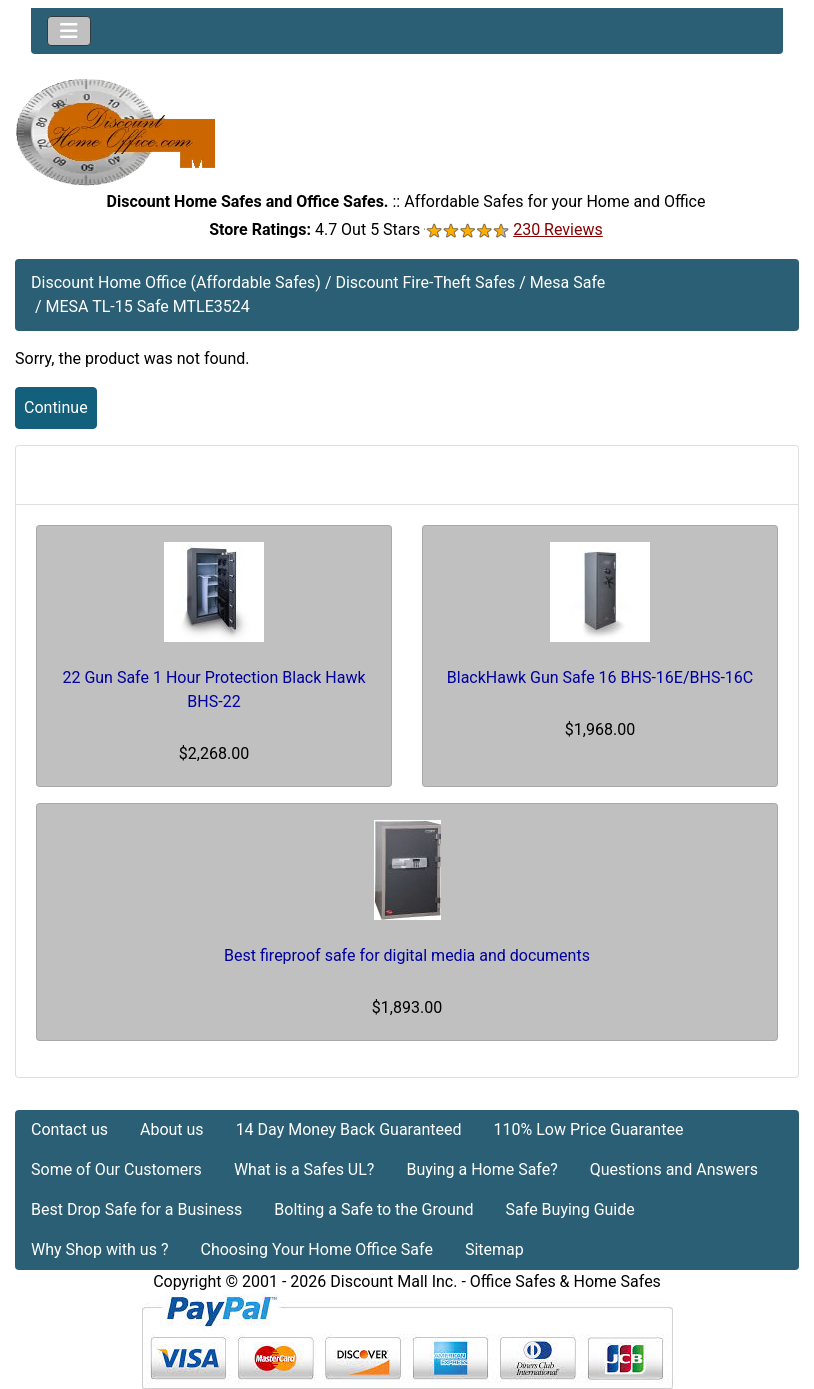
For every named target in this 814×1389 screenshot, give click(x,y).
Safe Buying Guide (570, 1209)
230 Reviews (558, 229)
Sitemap (494, 1249)
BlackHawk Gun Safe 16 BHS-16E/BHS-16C (600, 677)
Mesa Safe (567, 282)
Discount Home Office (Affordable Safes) (176, 282)
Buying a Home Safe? (481, 1169)
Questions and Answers (674, 1169)
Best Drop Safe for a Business (136, 1209)
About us (172, 1129)
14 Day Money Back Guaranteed (349, 1129)
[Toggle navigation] (69, 31)
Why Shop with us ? (99, 1249)
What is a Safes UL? (304, 1169)
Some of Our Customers (116, 1169)
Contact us (69, 1129)
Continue (56, 407)
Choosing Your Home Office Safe (316, 1249)
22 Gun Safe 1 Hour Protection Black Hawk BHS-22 (213, 689)
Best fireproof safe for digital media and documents (407, 955)
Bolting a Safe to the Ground (373, 1209)
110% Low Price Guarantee (588, 1129)
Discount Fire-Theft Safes (425, 282)
